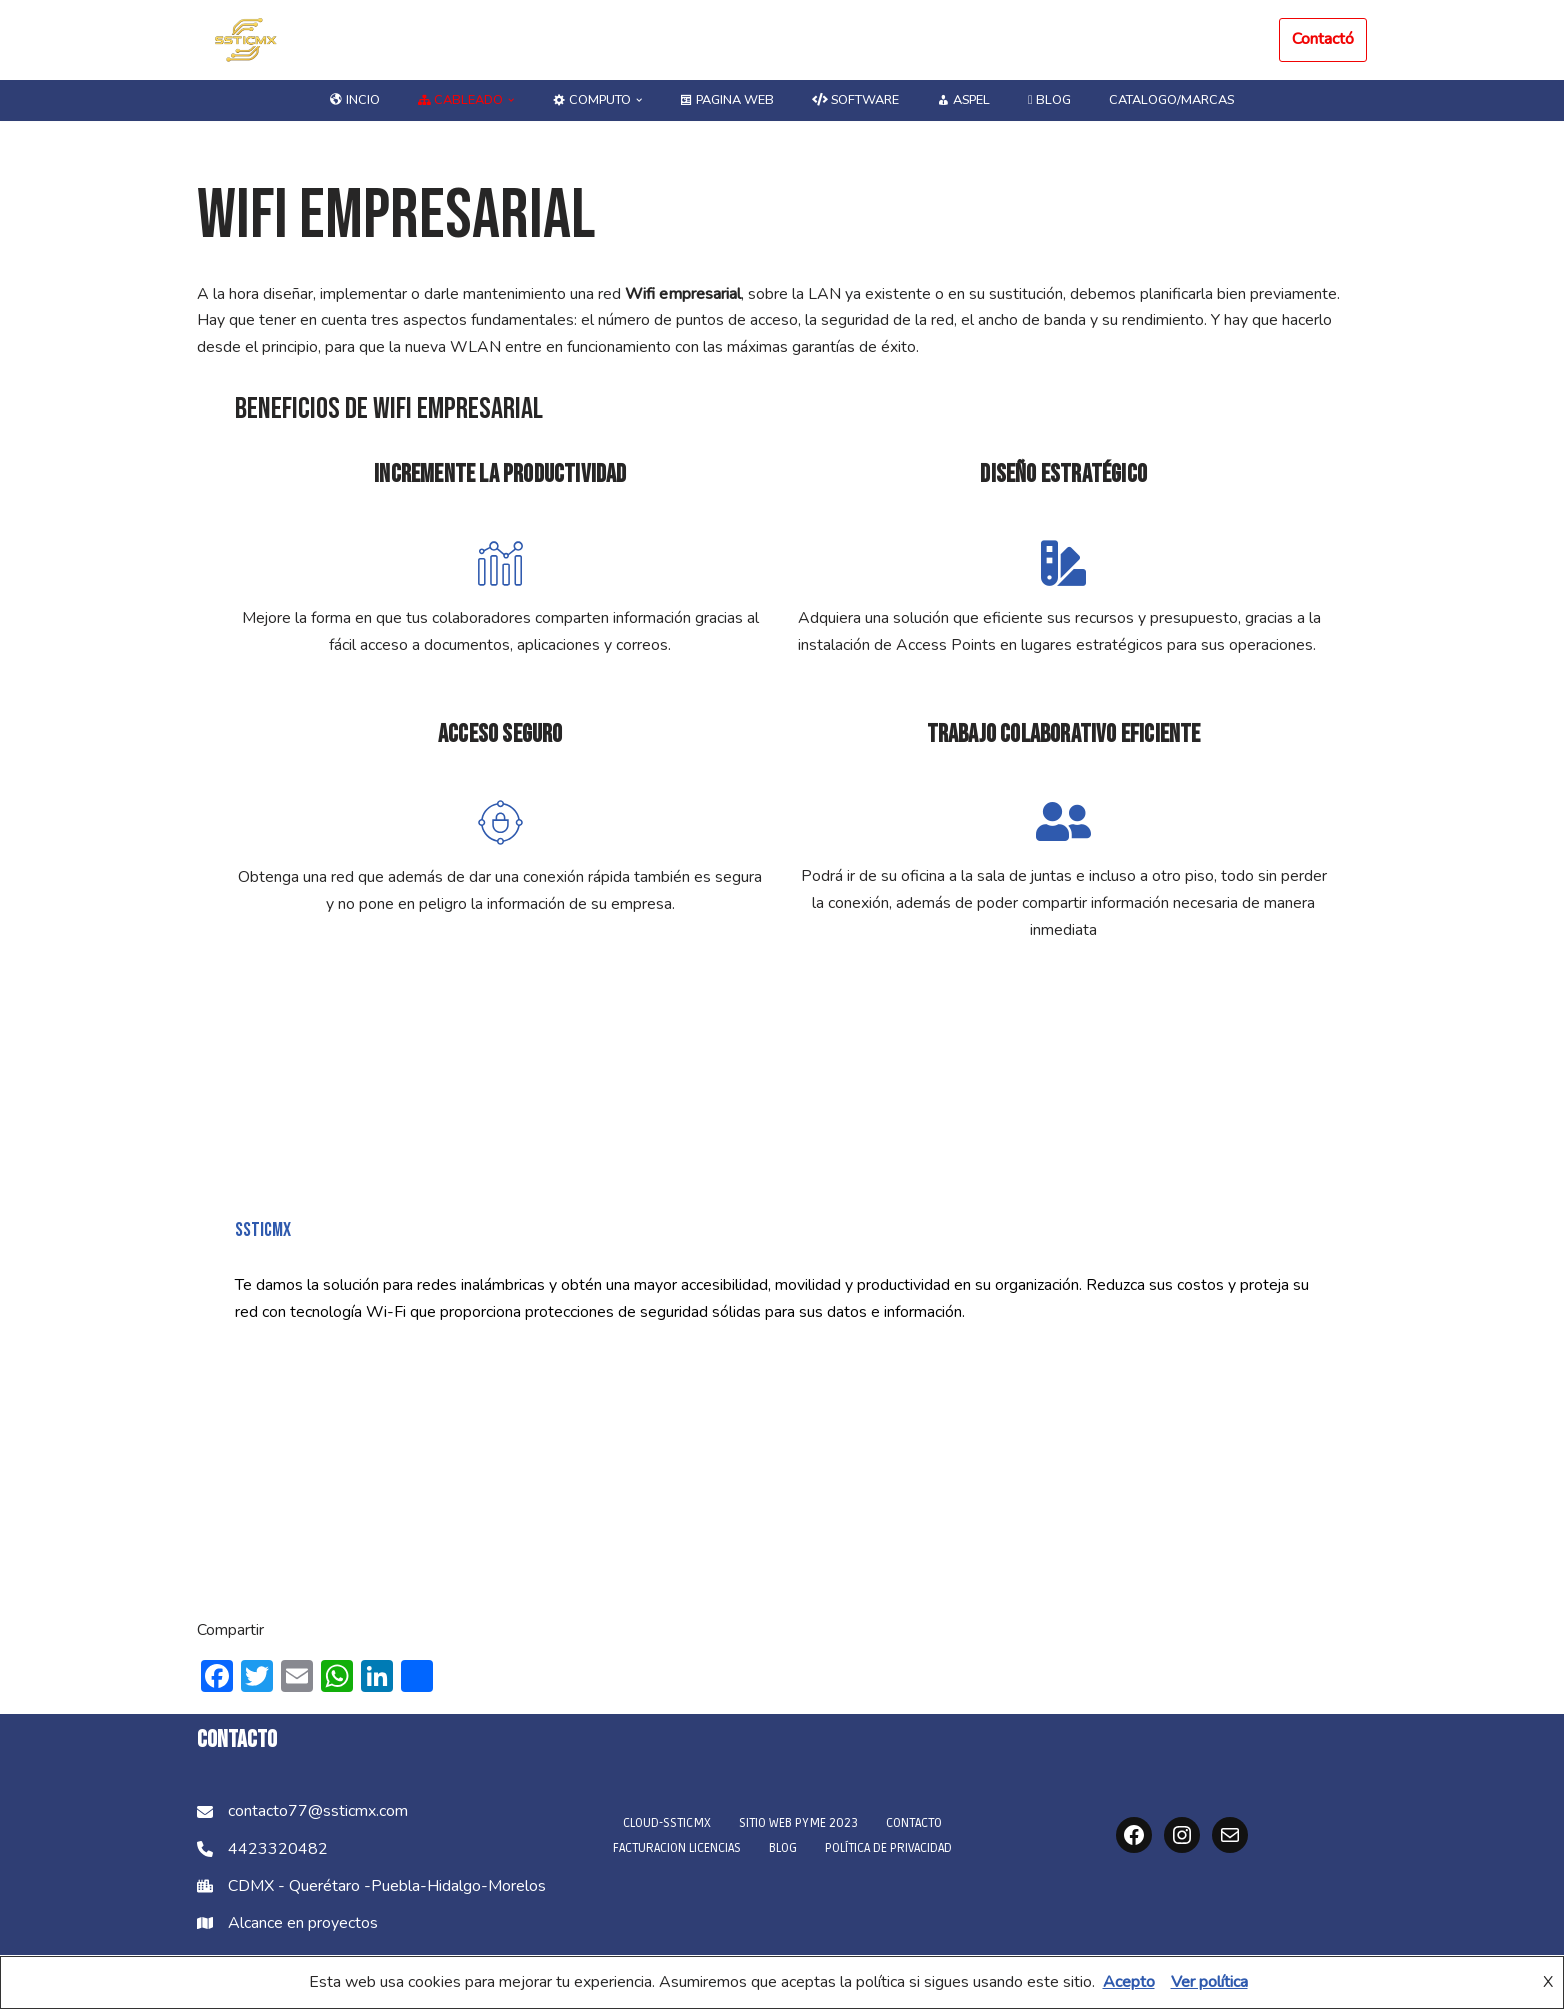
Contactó (1323, 39)
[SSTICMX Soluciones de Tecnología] (247, 40)
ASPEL (965, 100)
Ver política (1209, 1982)
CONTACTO (914, 1825)
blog (1051, 100)
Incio (352, 100)
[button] (509, 100)
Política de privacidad (888, 1850)
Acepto (1129, 1982)
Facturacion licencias (677, 1850)
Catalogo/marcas (1174, 100)
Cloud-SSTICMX (667, 1825)
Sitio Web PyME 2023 (798, 1825)
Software (856, 100)
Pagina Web (726, 100)
